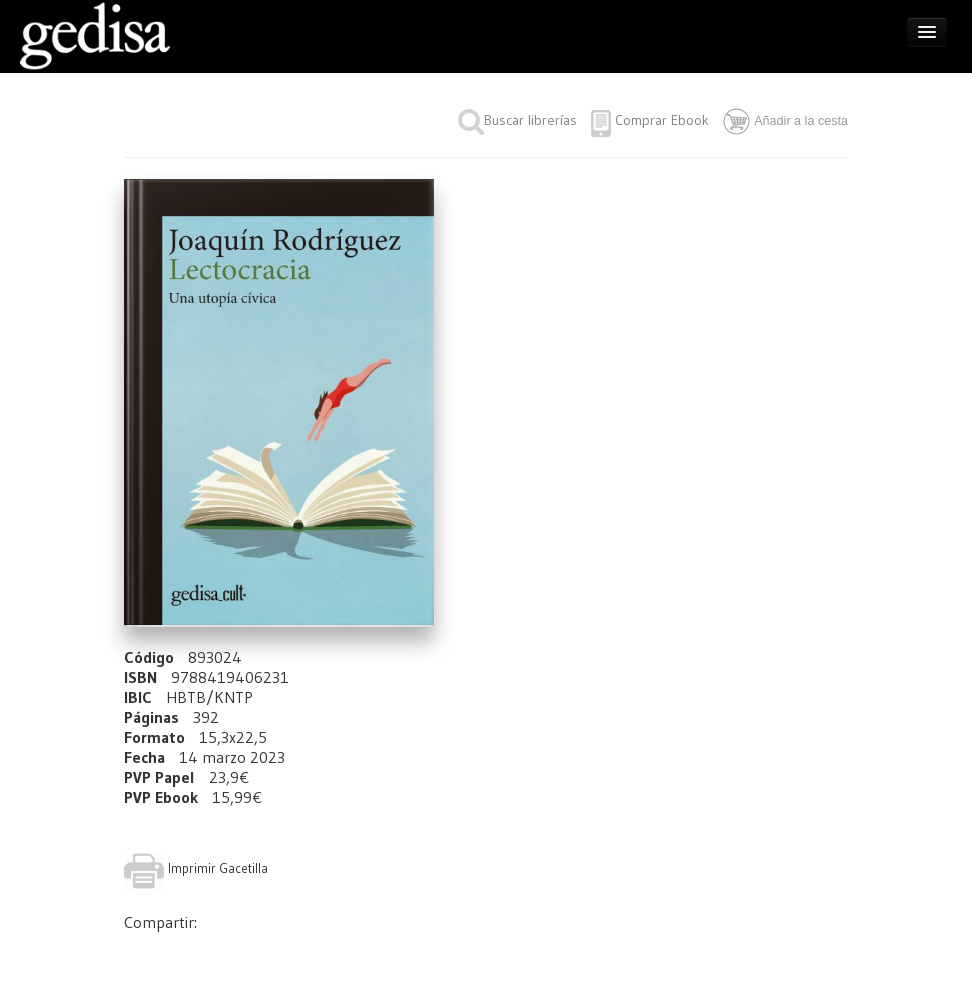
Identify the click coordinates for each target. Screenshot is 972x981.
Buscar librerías (517, 120)
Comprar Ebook (662, 120)
